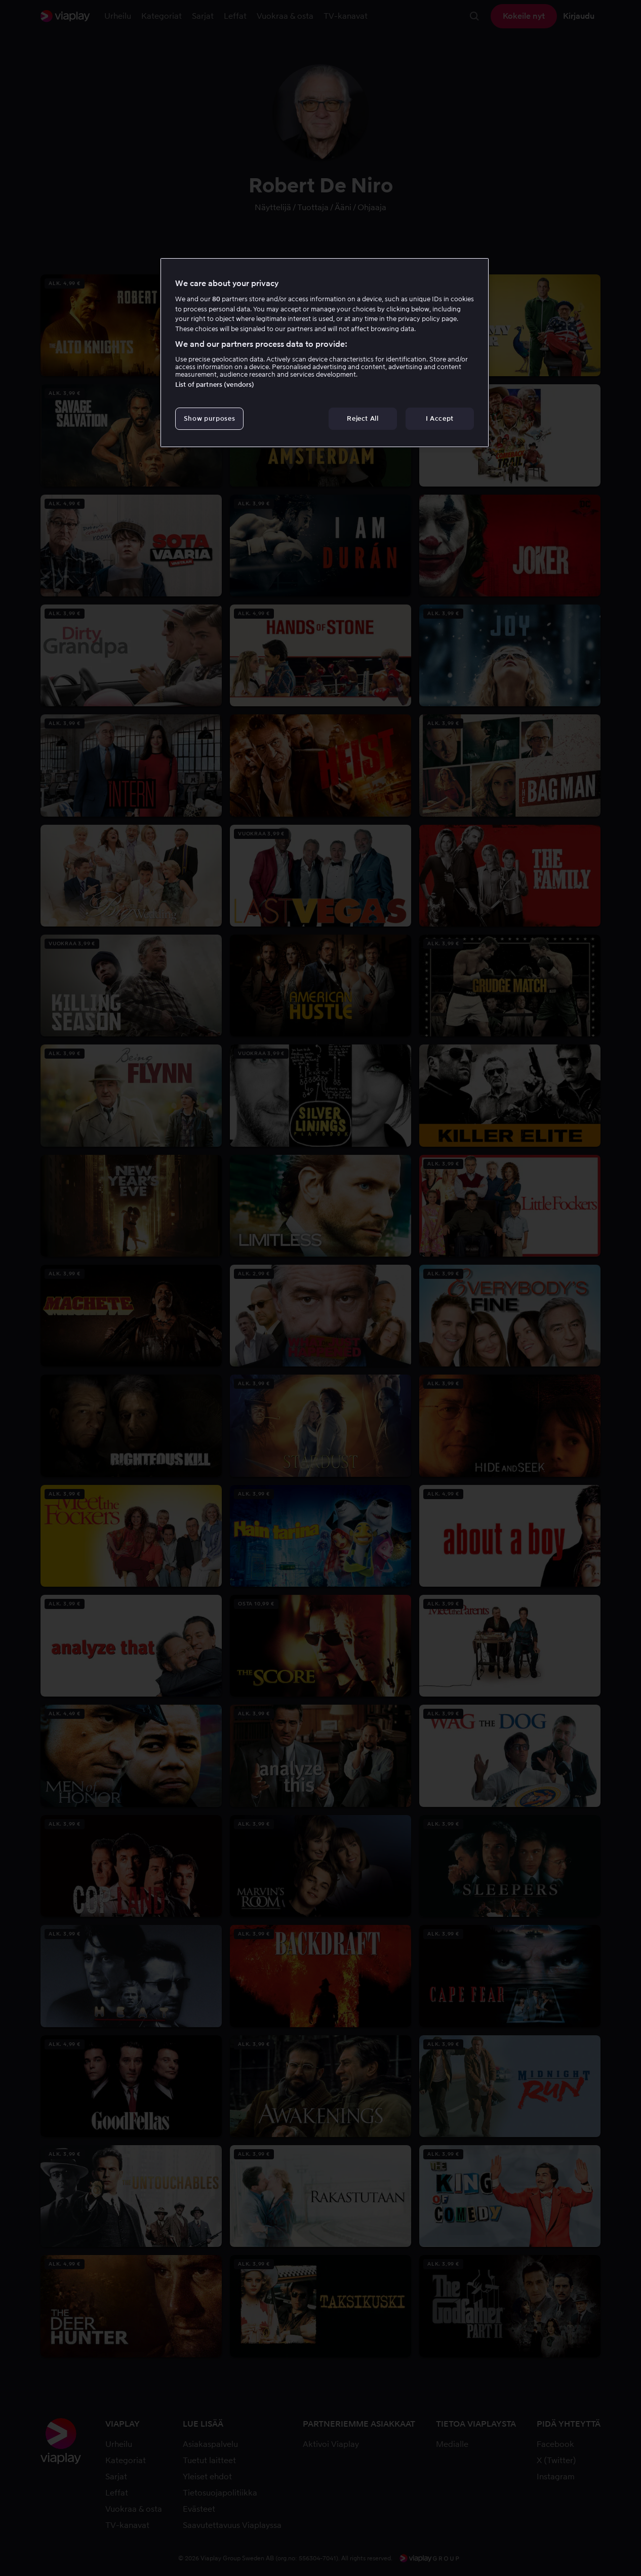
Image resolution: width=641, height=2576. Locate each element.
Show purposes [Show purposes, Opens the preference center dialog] (209, 418)
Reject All (363, 418)
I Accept (440, 418)
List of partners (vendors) (214, 384)
